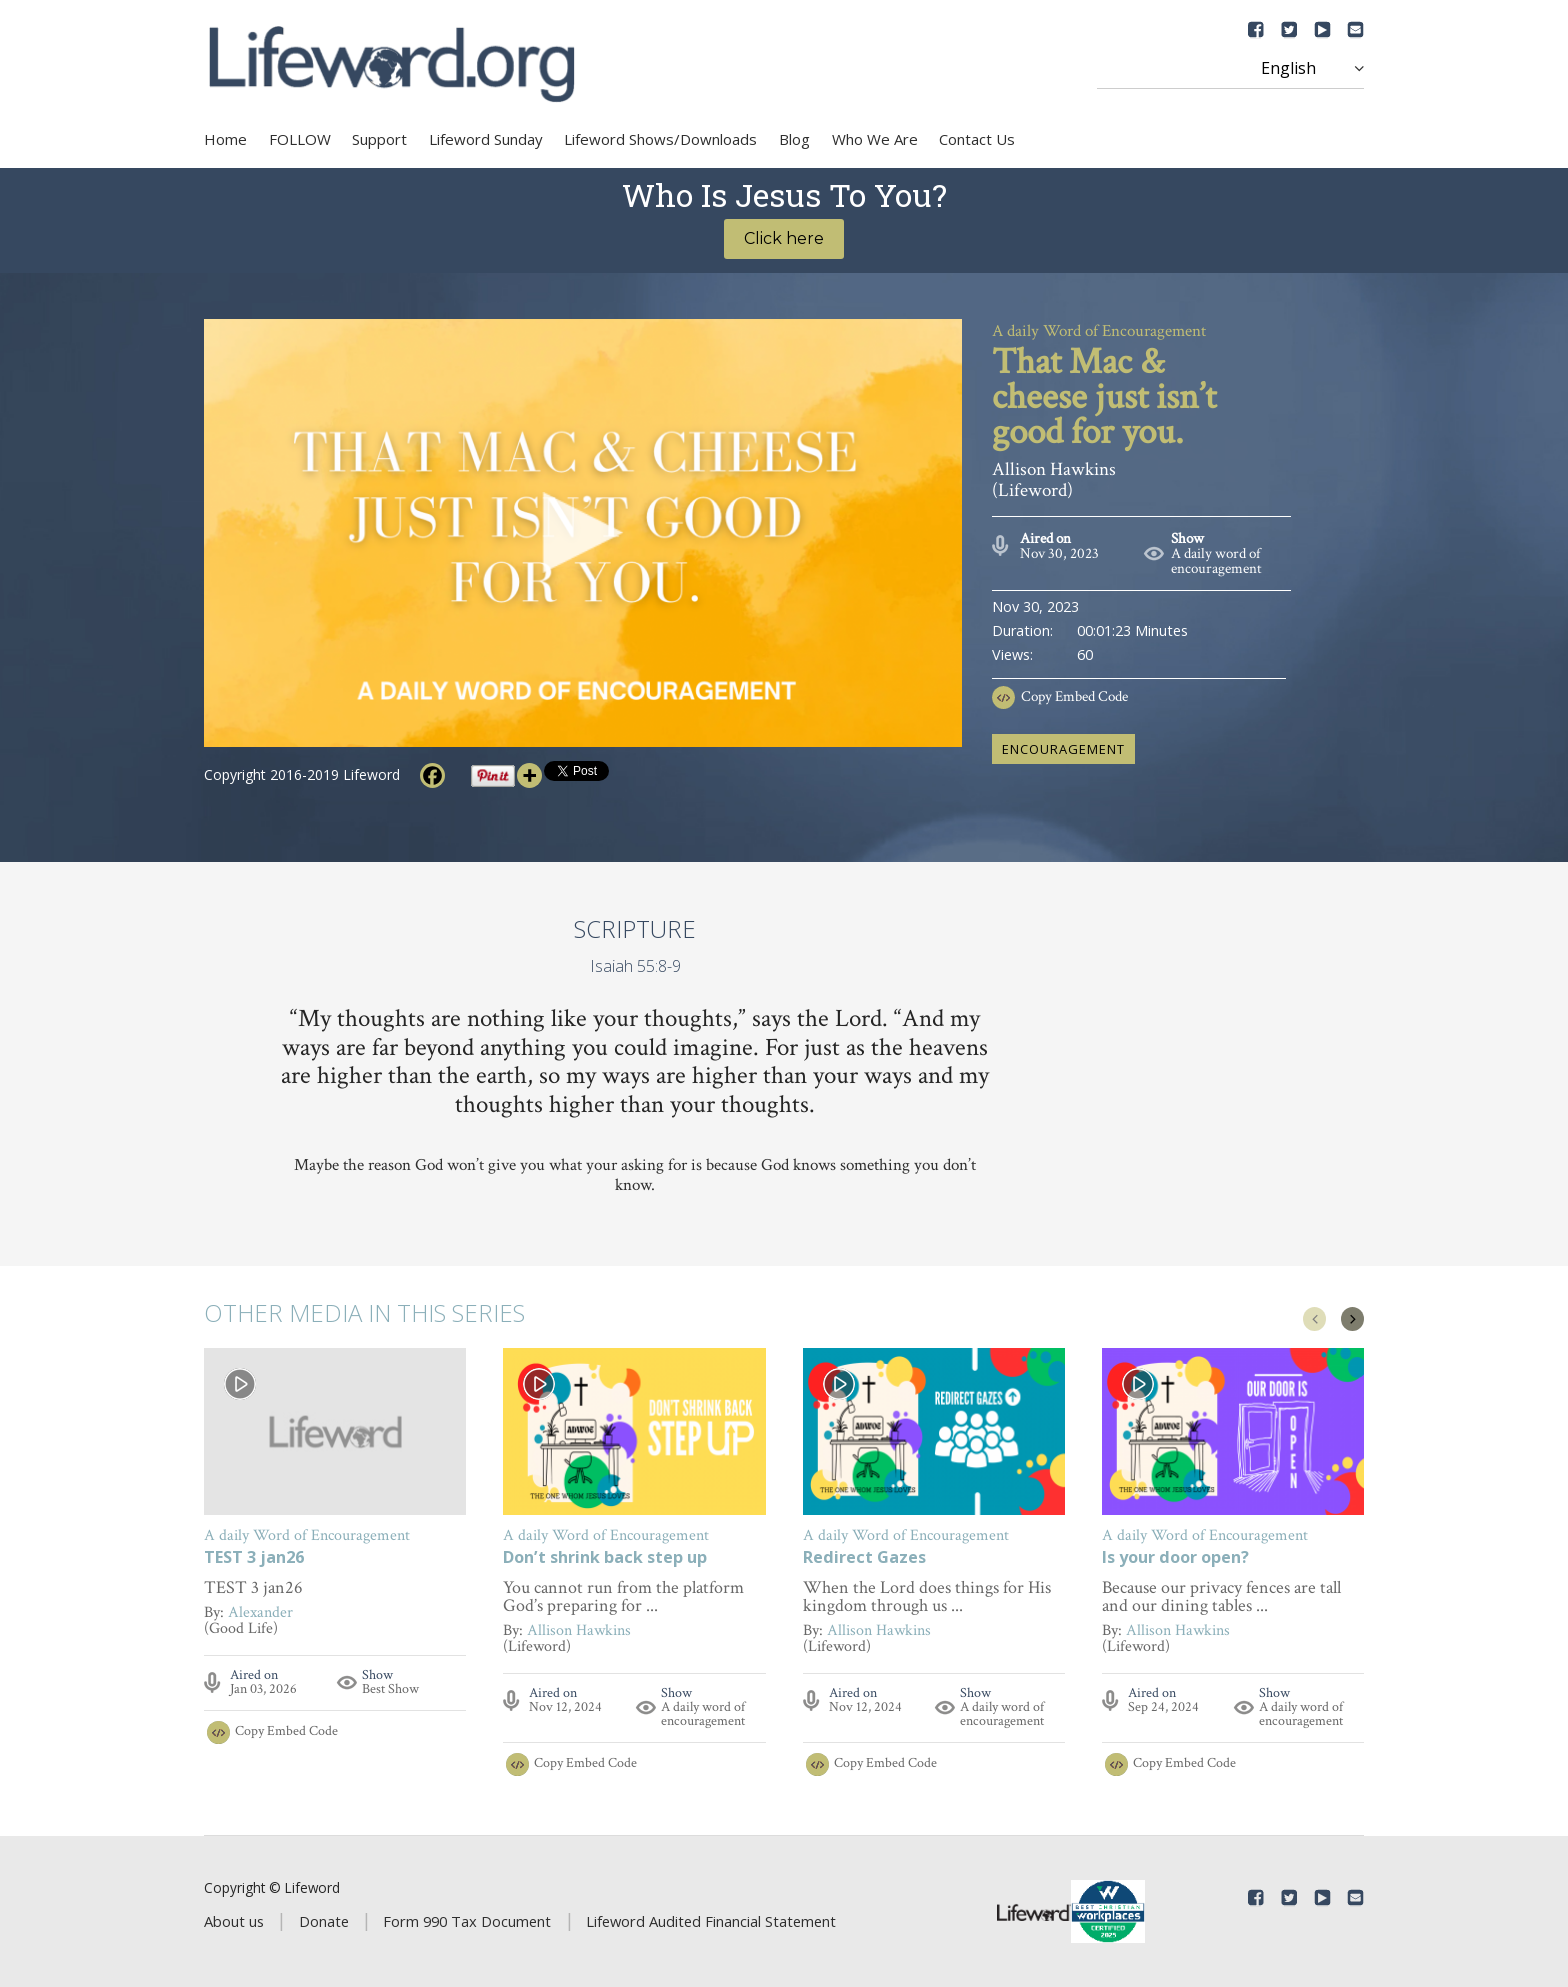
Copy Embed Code (1074, 696)
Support (379, 139)
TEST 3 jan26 (254, 1558)
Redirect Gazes (864, 1558)
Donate (324, 1921)
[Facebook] (432, 775)
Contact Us (977, 139)
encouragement (1063, 749)
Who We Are (875, 139)
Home (225, 139)
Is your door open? (1175, 1558)
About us (234, 1921)
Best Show (390, 1689)
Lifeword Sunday (486, 139)
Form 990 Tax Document (467, 1921)
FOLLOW (300, 139)
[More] (529, 775)
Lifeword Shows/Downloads (660, 139)
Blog (794, 139)
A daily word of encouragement (1216, 561)
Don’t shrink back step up (605, 1558)
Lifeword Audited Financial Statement (711, 1921)
